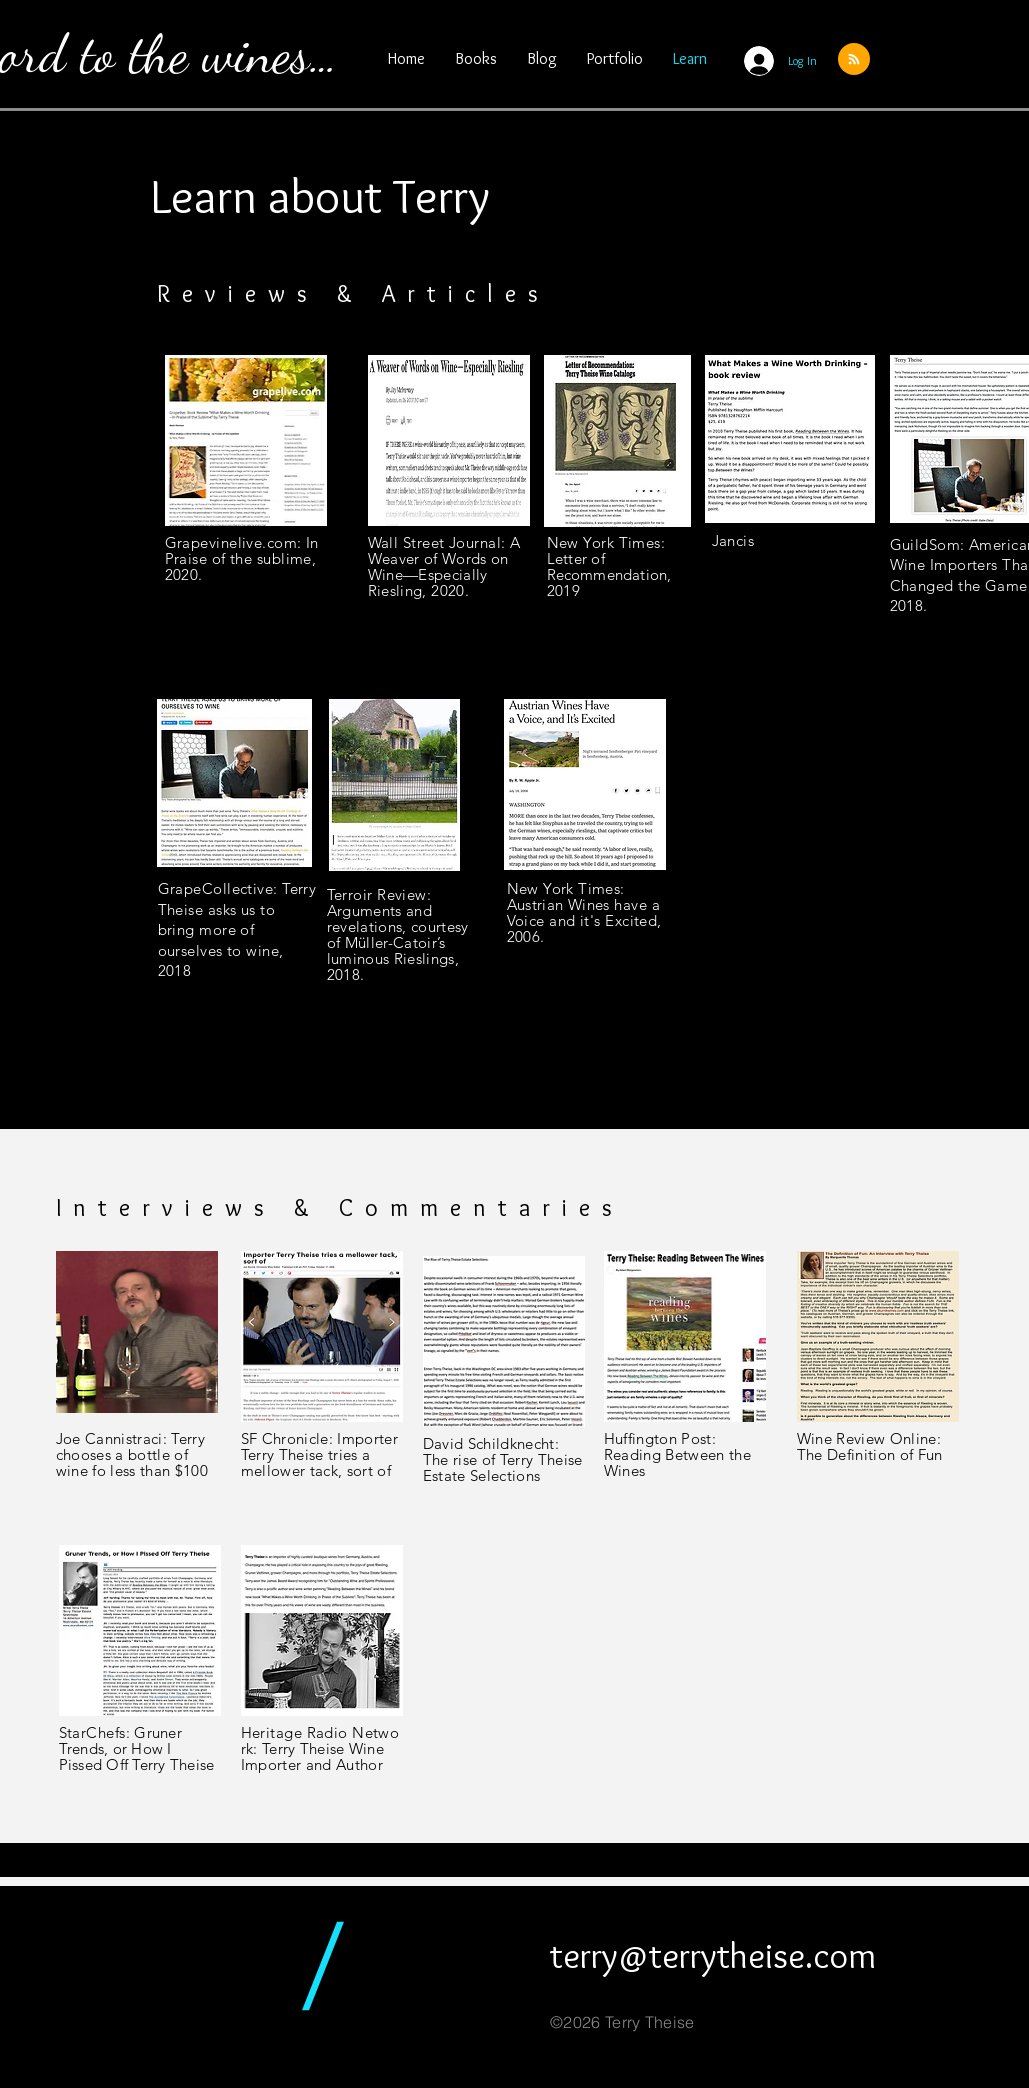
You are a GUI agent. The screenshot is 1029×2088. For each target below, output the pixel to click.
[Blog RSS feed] (854, 60)
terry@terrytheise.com (713, 1955)
